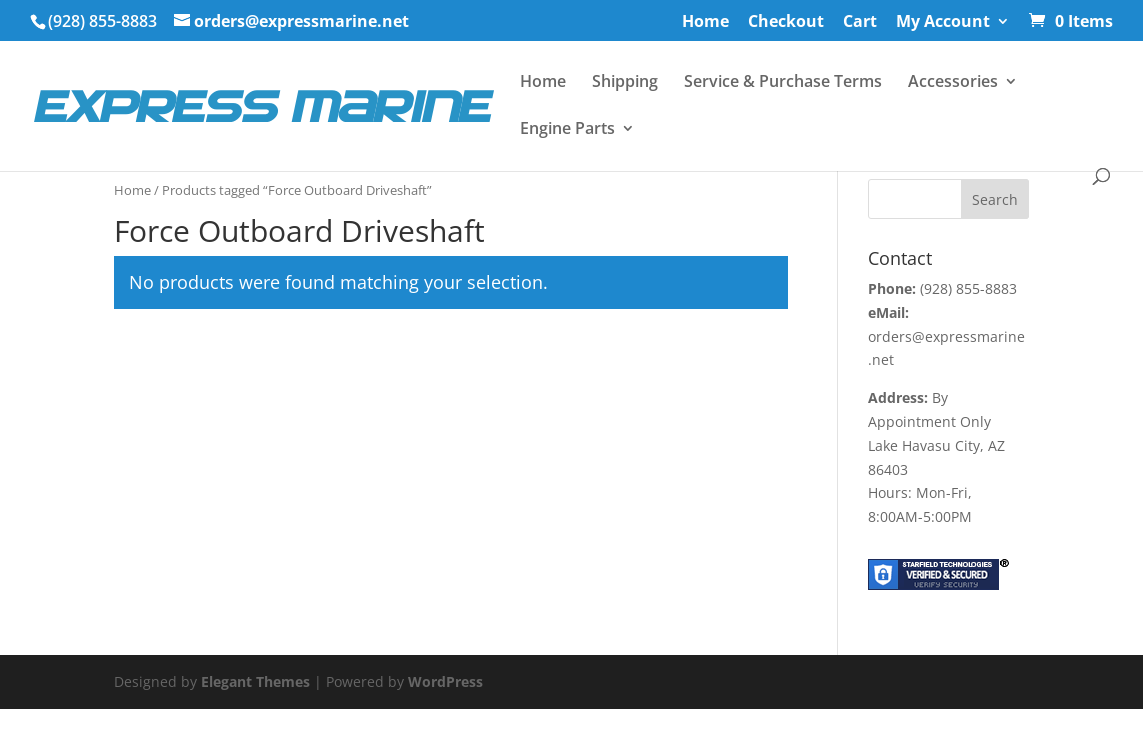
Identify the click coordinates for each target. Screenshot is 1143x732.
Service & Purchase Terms (783, 83)
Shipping (625, 83)
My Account (943, 22)
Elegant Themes (255, 681)
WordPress (445, 681)
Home (705, 22)
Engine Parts (567, 130)
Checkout (786, 22)
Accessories (953, 83)
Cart (860, 22)
